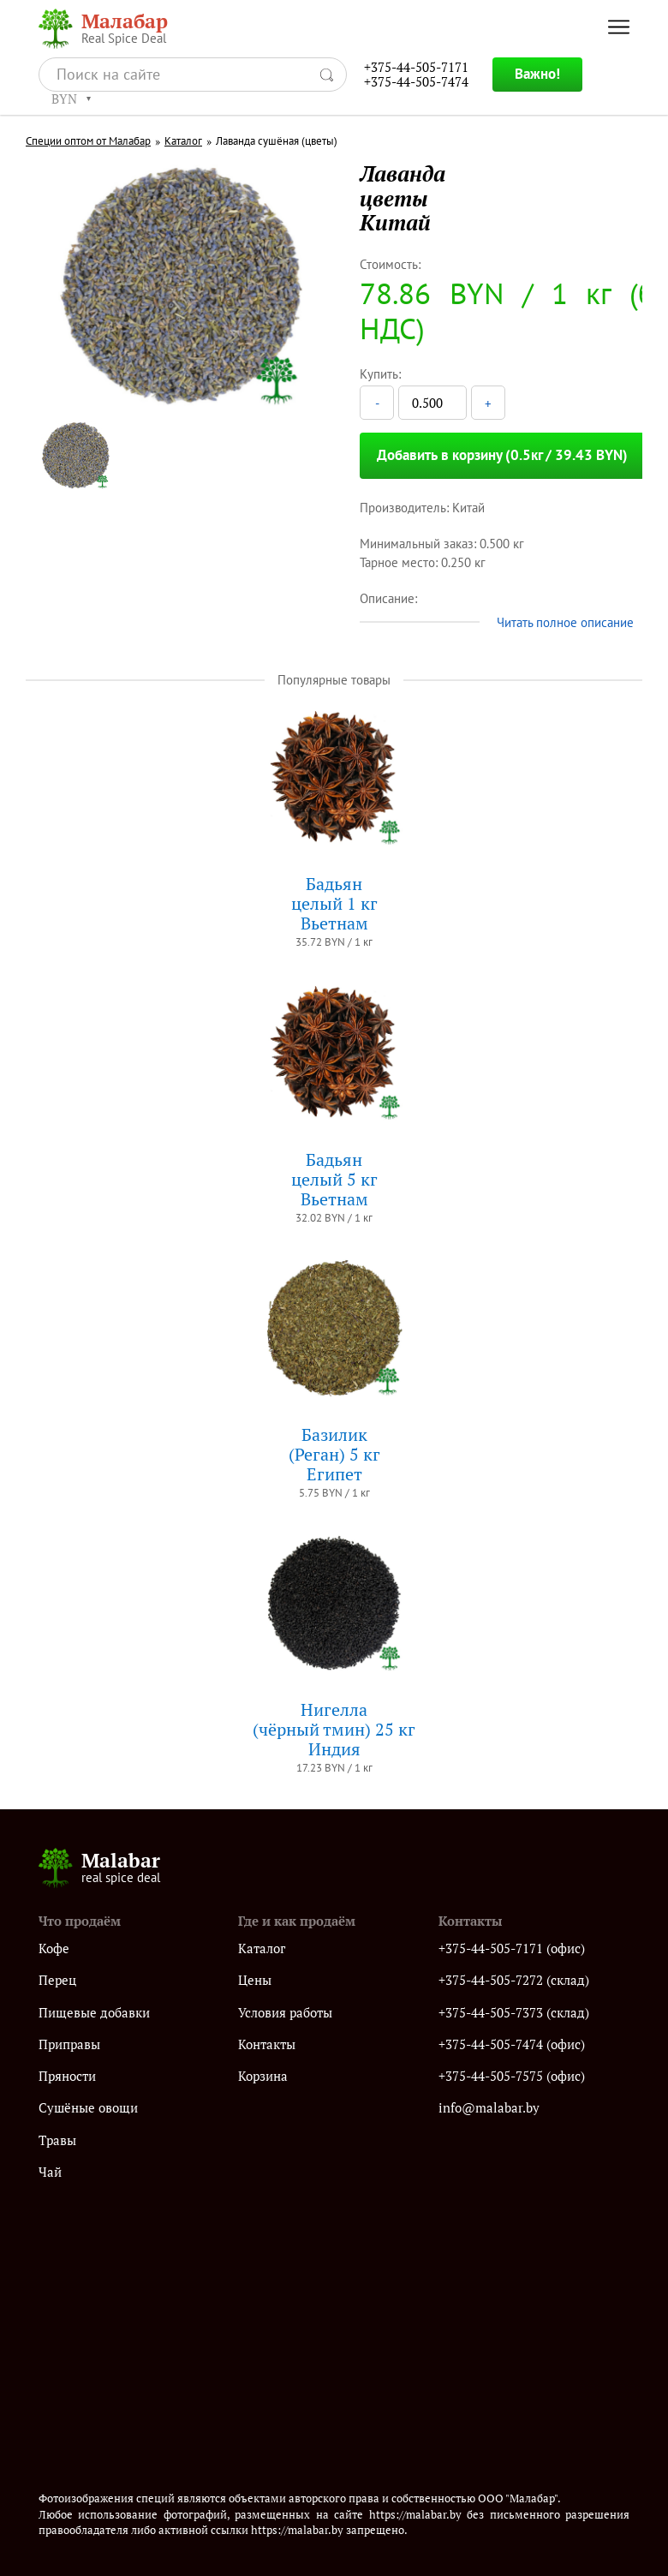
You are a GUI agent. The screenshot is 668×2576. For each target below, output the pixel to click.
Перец (57, 1980)
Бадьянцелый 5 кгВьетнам (334, 1179)
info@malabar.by (489, 2108)
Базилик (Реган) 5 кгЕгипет (334, 1454)
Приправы (69, 2044)
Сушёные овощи (88, 2108)
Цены (254, 1980)
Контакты (266, 2044)
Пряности (67, 2076)
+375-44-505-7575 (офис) (511, 2076)
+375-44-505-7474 (416, 82)
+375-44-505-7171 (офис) (511, 1948)
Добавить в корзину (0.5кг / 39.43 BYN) (502, 454)
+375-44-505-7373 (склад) (513, 2012)
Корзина (263, 2076)
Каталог (183, 141)
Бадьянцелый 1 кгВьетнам (334, 903)
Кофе (54, 1948)
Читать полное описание (565, 622)
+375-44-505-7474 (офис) (511, 2044)
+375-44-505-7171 (416, 67)
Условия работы (285, 2012)
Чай (50, 2172)
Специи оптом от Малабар (88, 141)
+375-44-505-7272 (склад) (513, 1980)
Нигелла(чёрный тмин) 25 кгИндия (334, 1729)
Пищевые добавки (94, 2012)
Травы (57, 2140)
